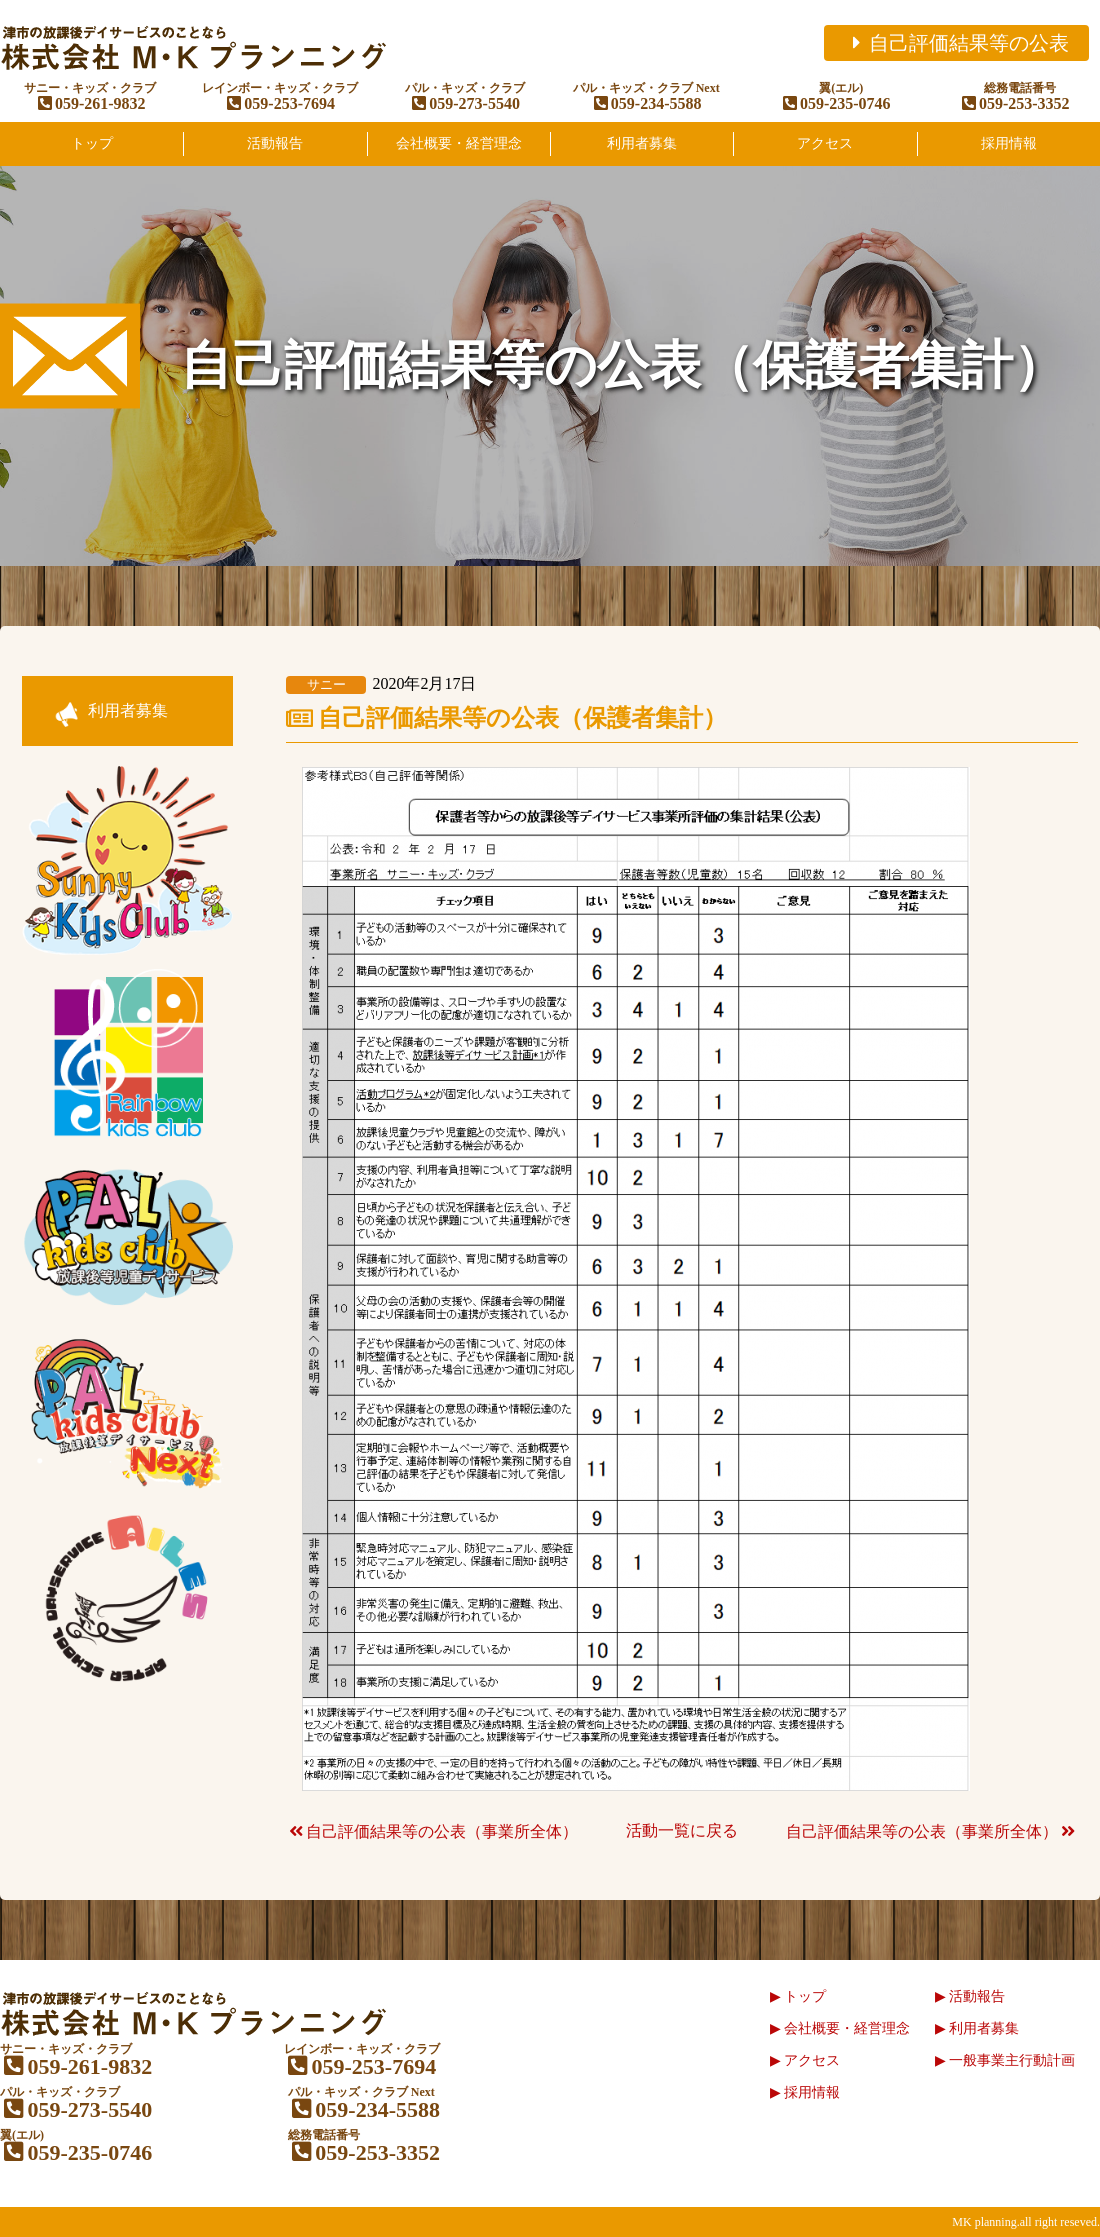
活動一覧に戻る (682, 1830)
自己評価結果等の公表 (956, 43)
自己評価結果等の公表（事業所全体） (432, 1831)
